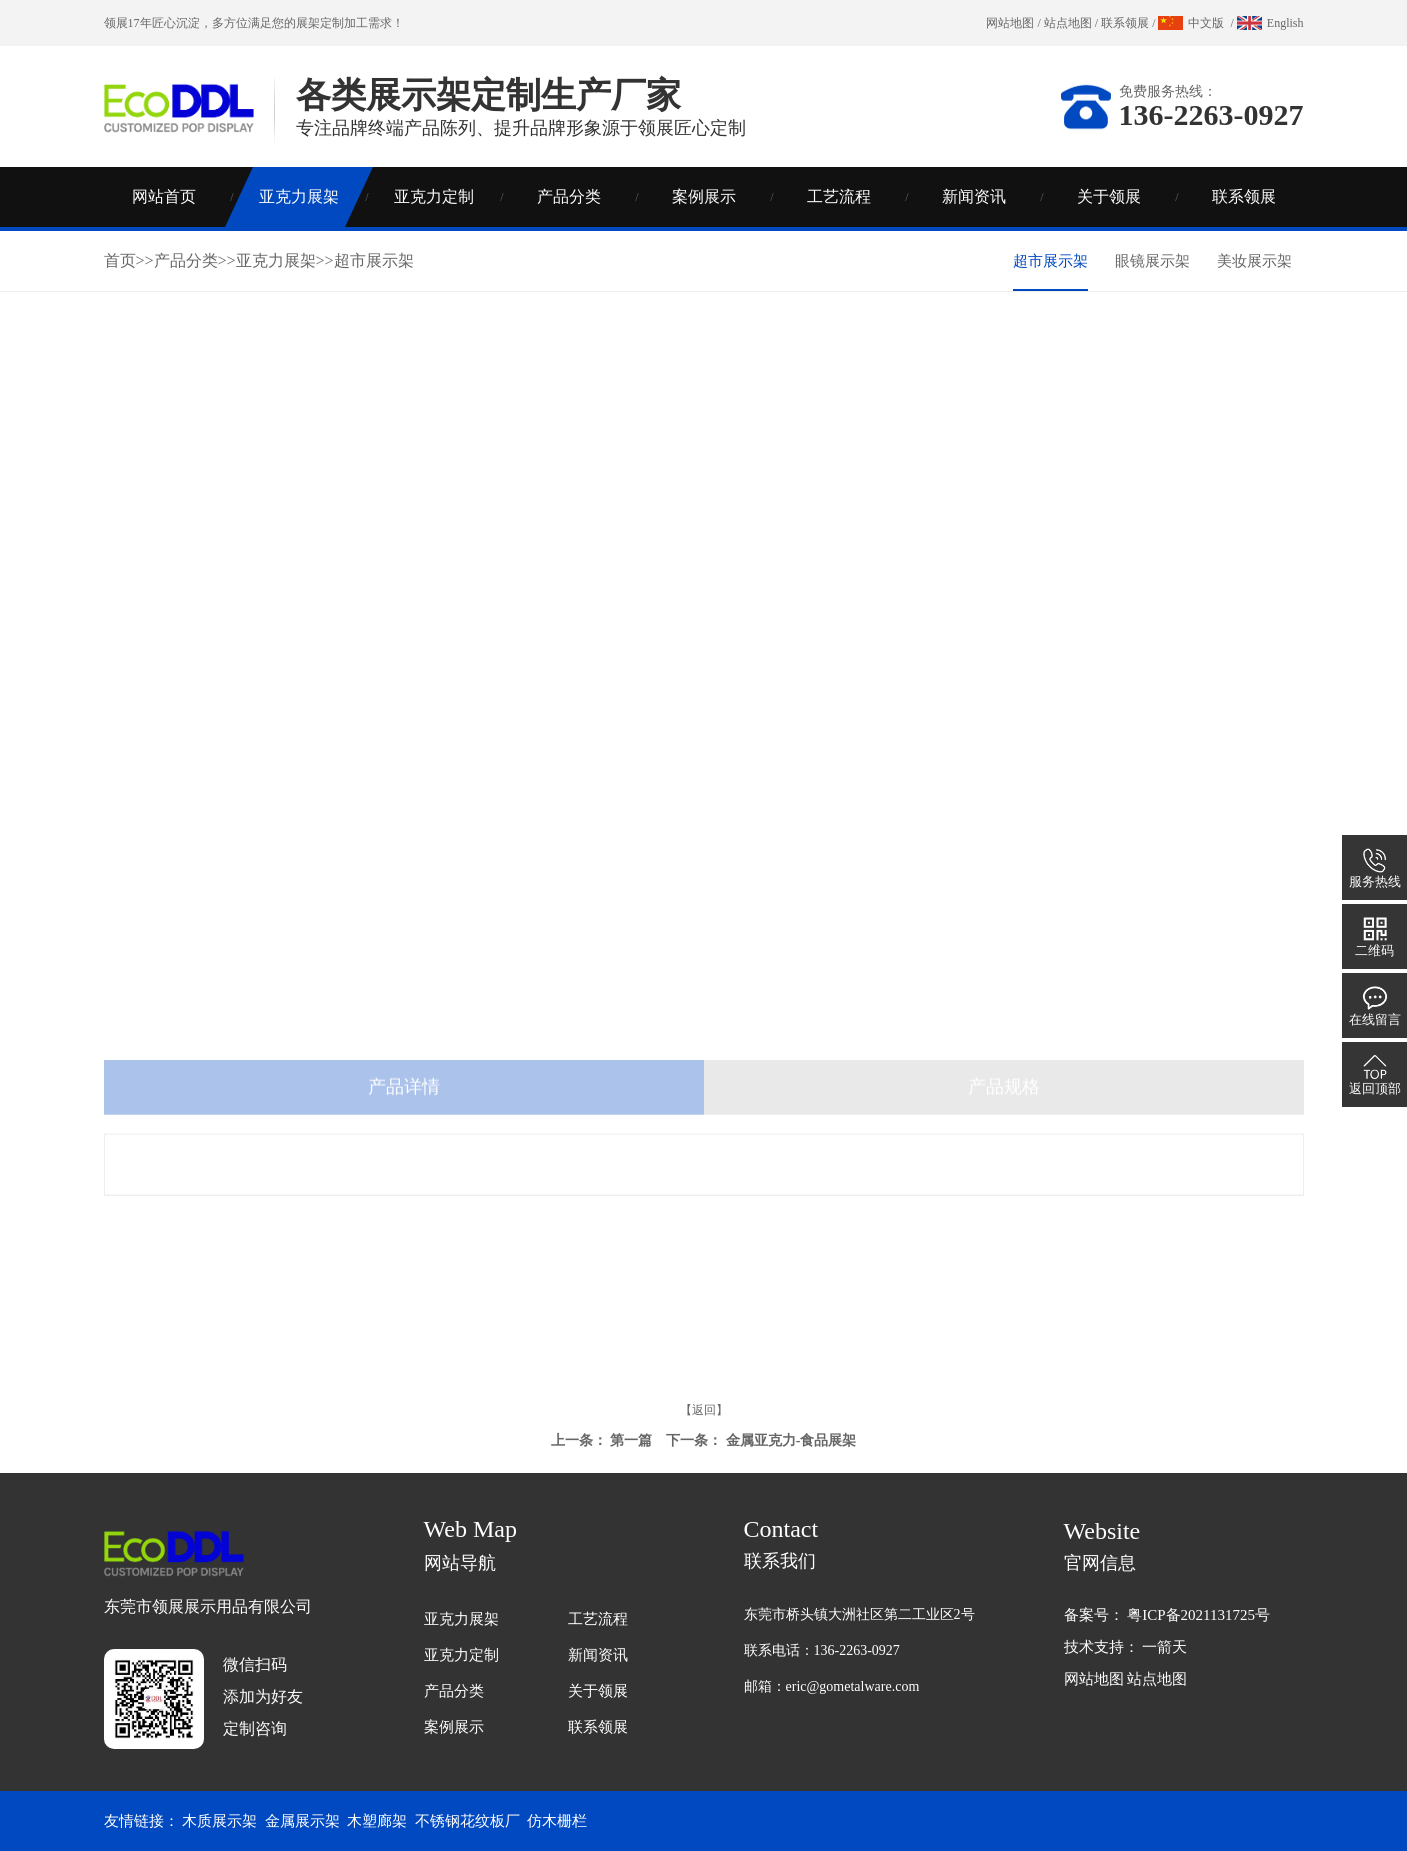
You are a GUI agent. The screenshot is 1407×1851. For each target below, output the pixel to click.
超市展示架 (374, 260)
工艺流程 (839, 196)
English (1285, 23)
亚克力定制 (434, 196)
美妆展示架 (1254, 261)
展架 (308, 23)
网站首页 (164, 196)
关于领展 (1109, 196)
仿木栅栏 (557, 1821)
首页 (120, 260)
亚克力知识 (1119, 458)
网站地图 (1010, 23)
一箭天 (1164, 1647)
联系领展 (1125, 23)
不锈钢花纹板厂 (467, 1821)
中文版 (1206, 23)
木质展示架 (219, 1821)
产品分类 (569, 196)
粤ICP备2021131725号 (1198, 1615)
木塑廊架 (377, 1821)
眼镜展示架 (1152, 261)
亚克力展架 (299, 196)
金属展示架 (302, 1821)
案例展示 (704, 196)
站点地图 (1068, 23)
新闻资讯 (974, 196)
